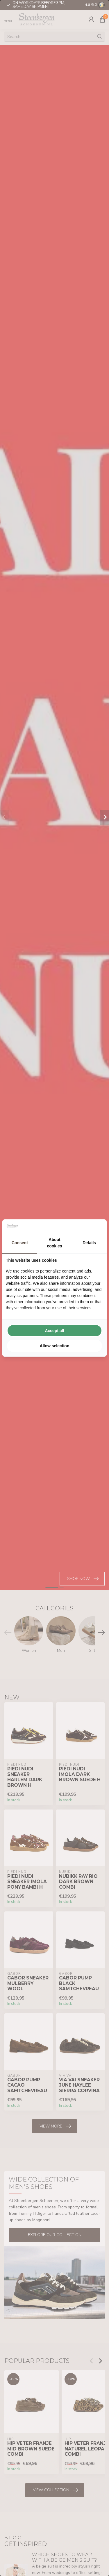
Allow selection (54, 1345)
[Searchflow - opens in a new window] (96, 1226)
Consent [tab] (20, 1242)
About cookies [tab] (54, 1242)
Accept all (54, 1330)
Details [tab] (89, 1242)
